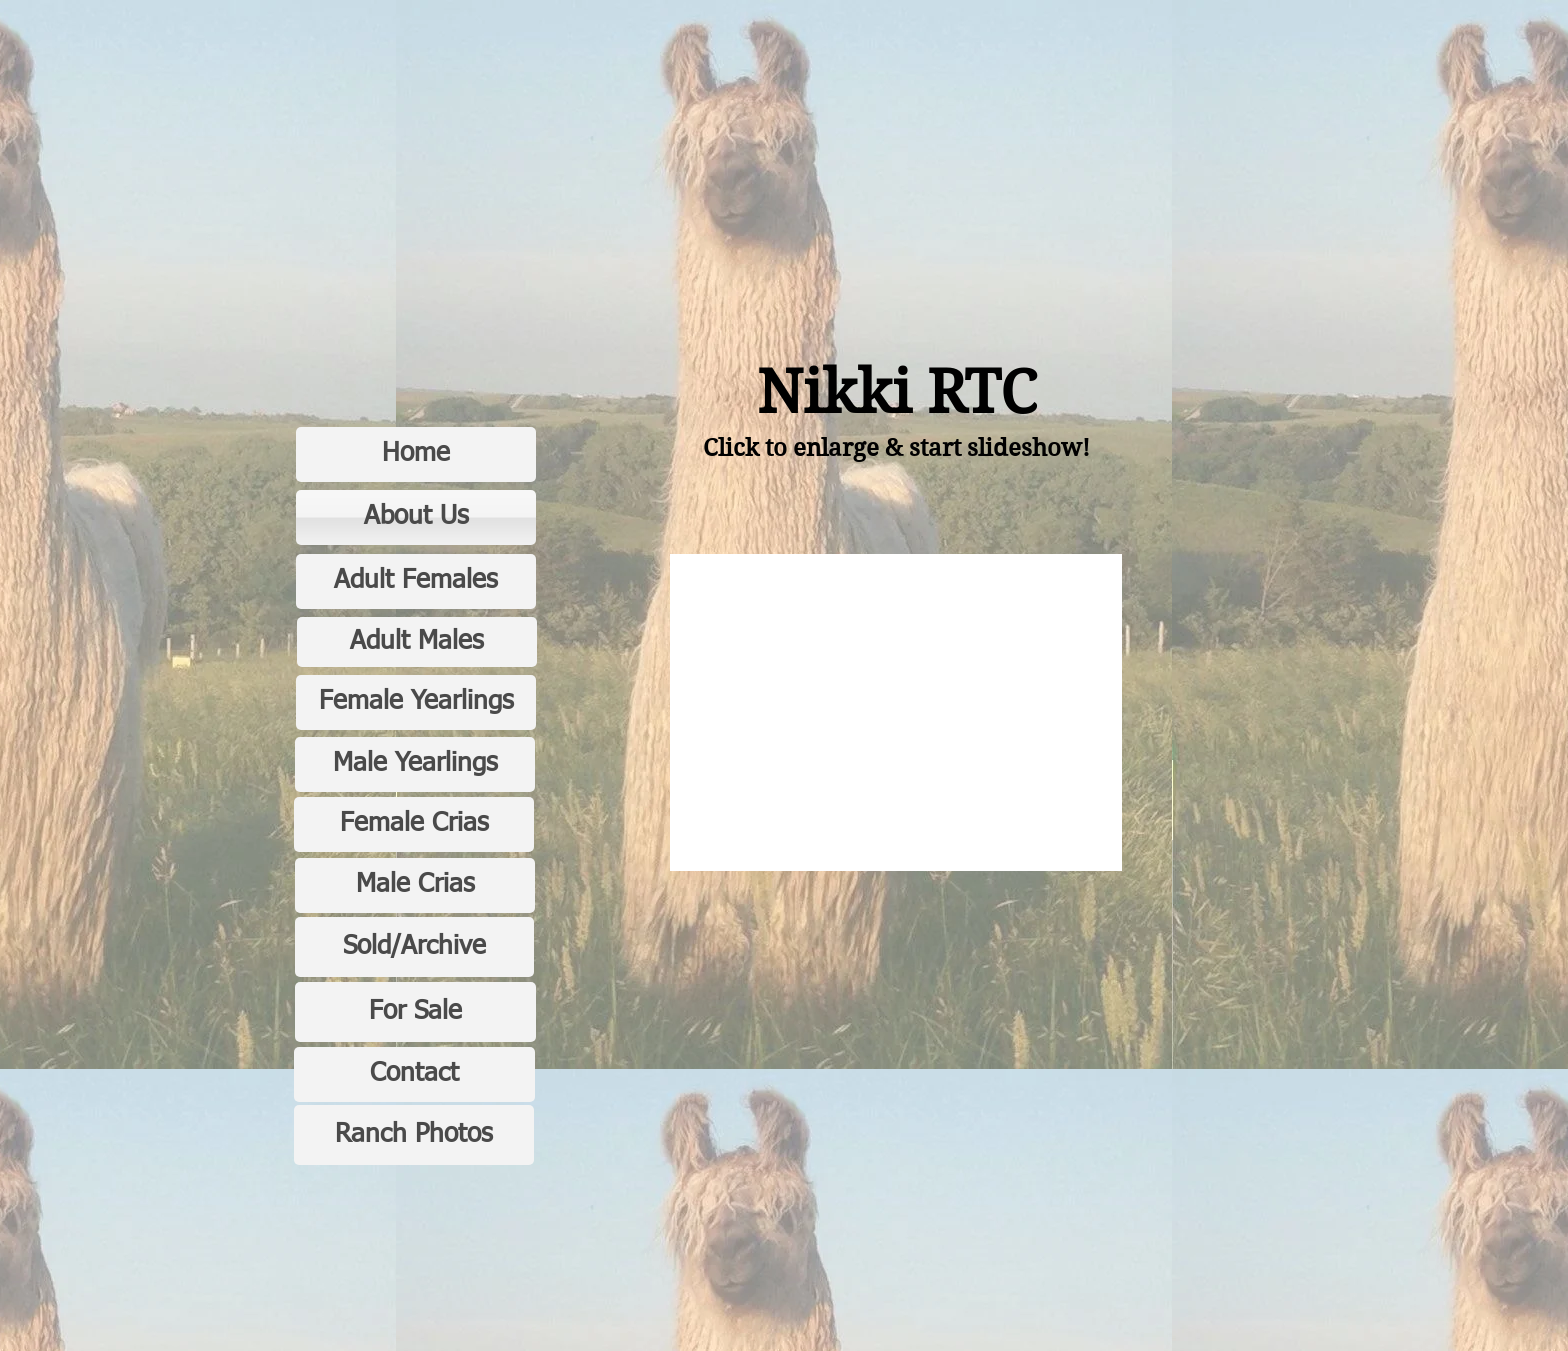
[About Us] (416, 517)
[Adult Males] (417, 642)
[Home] (416, 454)
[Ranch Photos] (414, 1135)
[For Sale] (415, 1012)
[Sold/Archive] (414, 947)
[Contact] (414, 1074)
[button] (896, 712)
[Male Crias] (415, 885)
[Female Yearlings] (416, 702)
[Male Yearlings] (415, 764)
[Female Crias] (414, 824)
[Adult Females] (416, 581)
